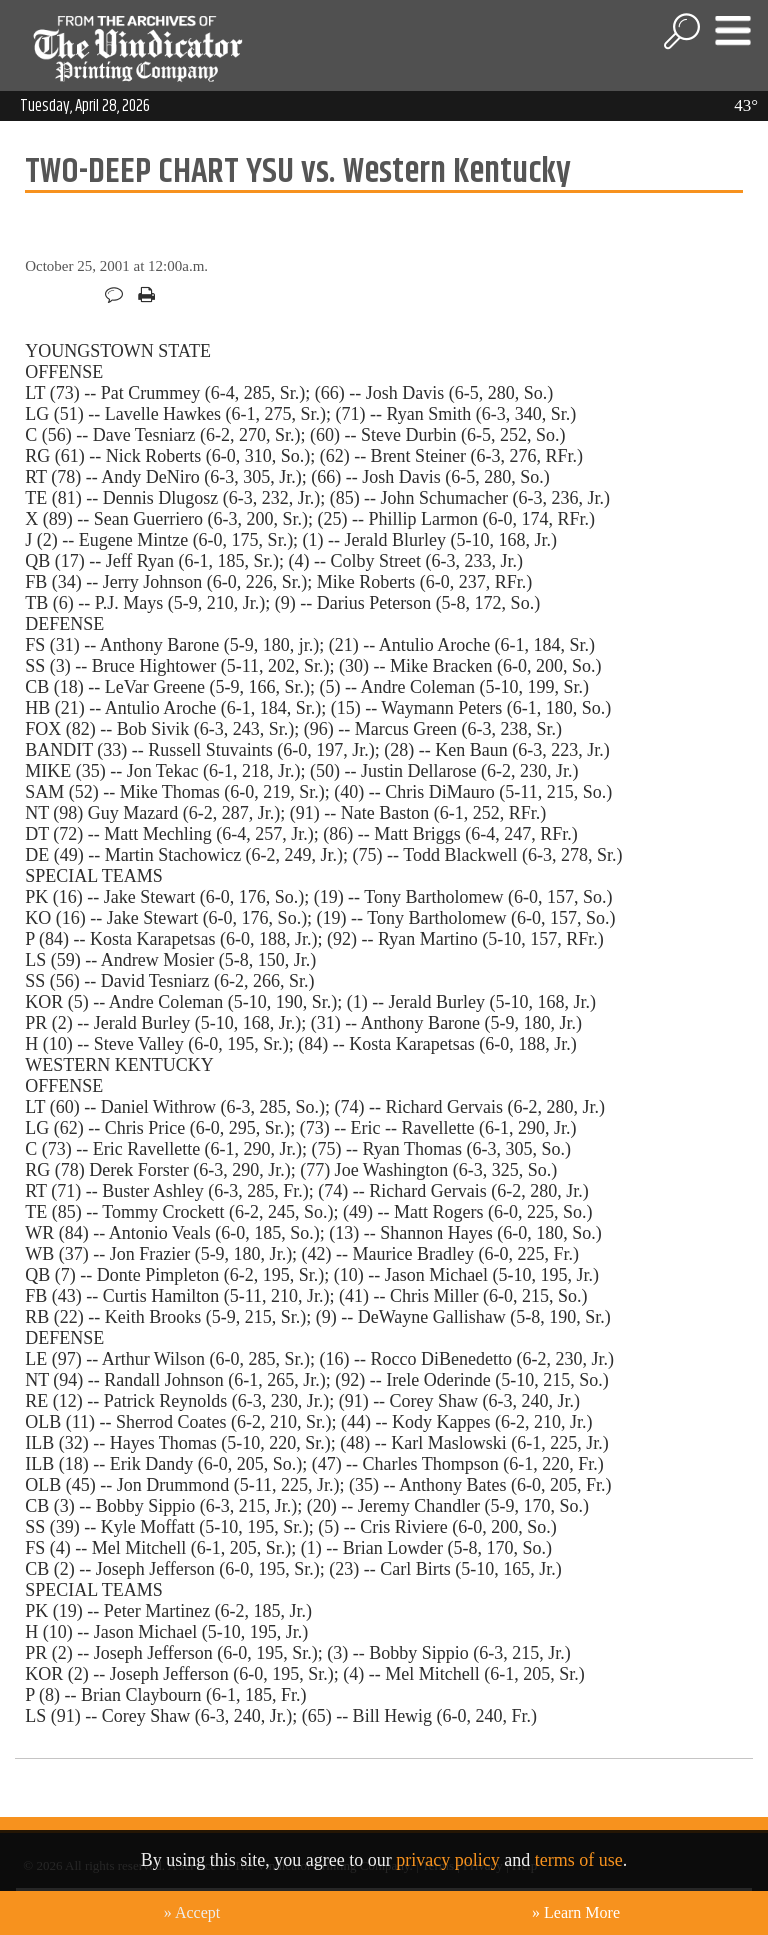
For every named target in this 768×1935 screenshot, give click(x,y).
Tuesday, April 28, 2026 (85, 106)
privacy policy (447, 1860)
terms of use (579, 1860)
